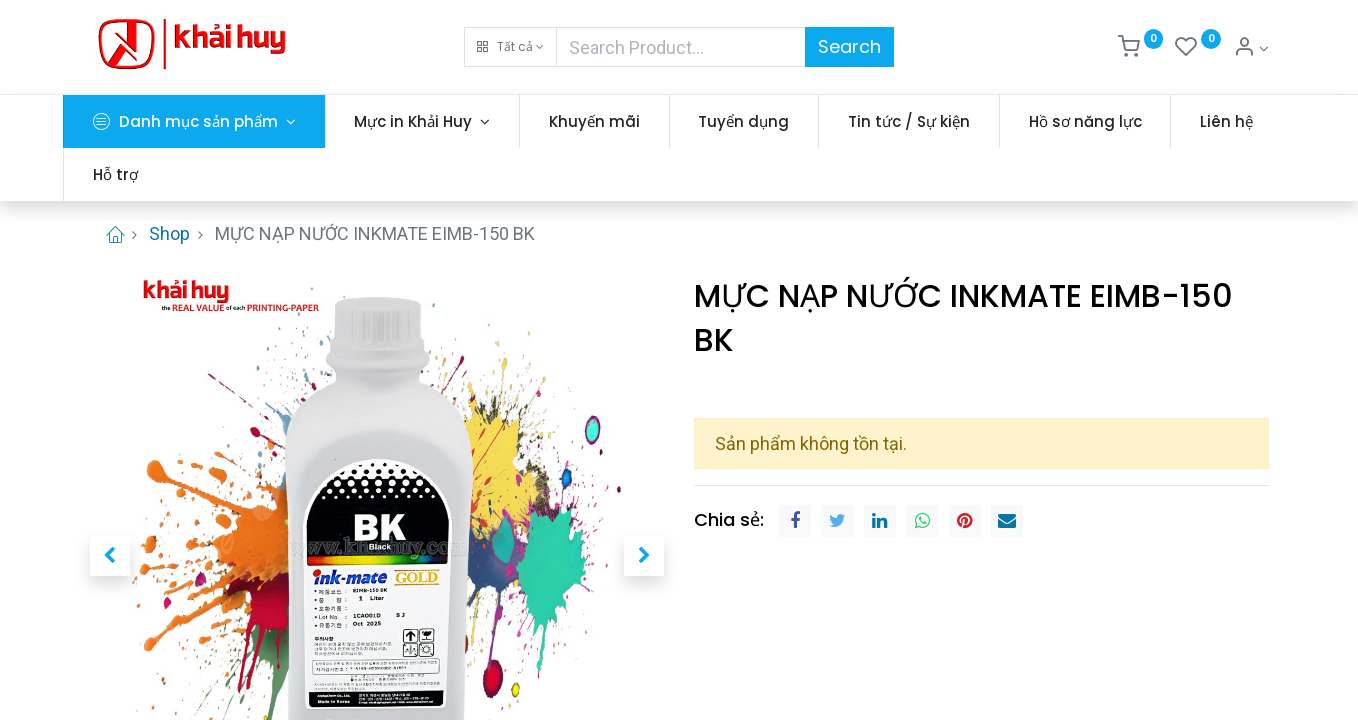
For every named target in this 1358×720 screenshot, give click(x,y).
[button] (510, 47)
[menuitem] (620, 121)
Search (849, 46)
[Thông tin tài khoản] (1251, 49)
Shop (169, 233)
